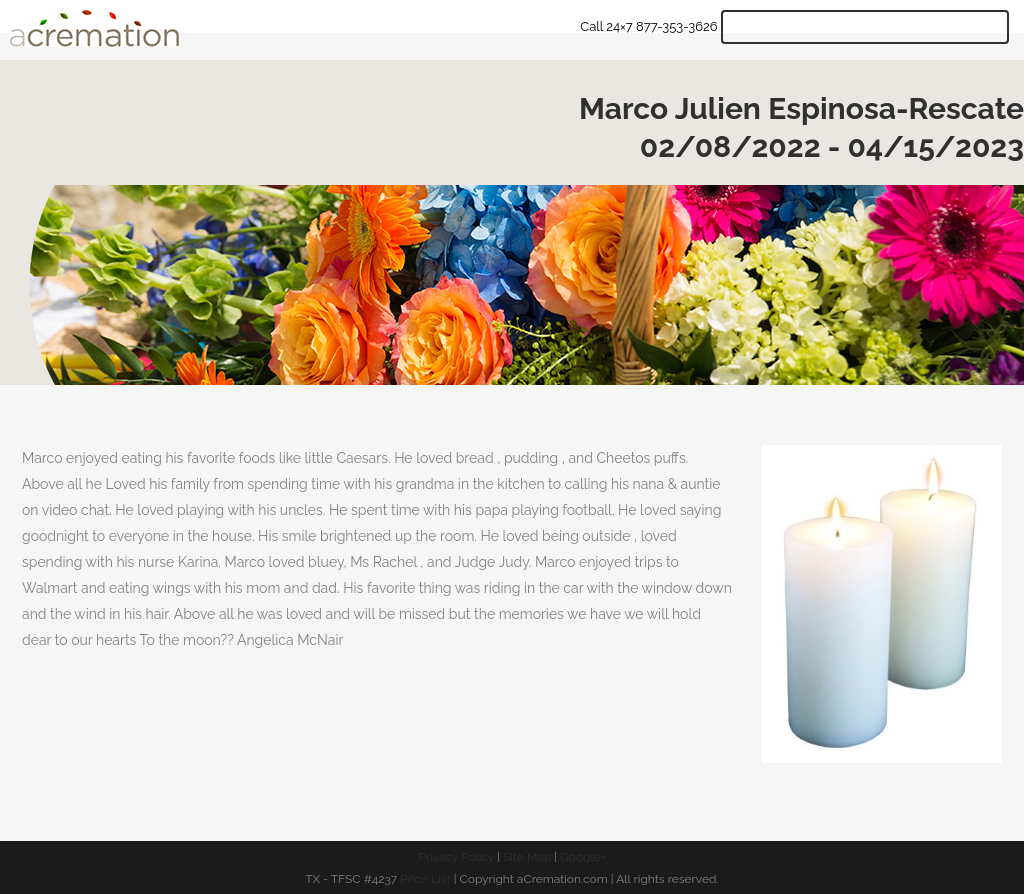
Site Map (527, 857)
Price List (425, 879)
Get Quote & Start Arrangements (865, 27)
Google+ (583, 857)
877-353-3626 (677, 26)
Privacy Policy (456, 857)
